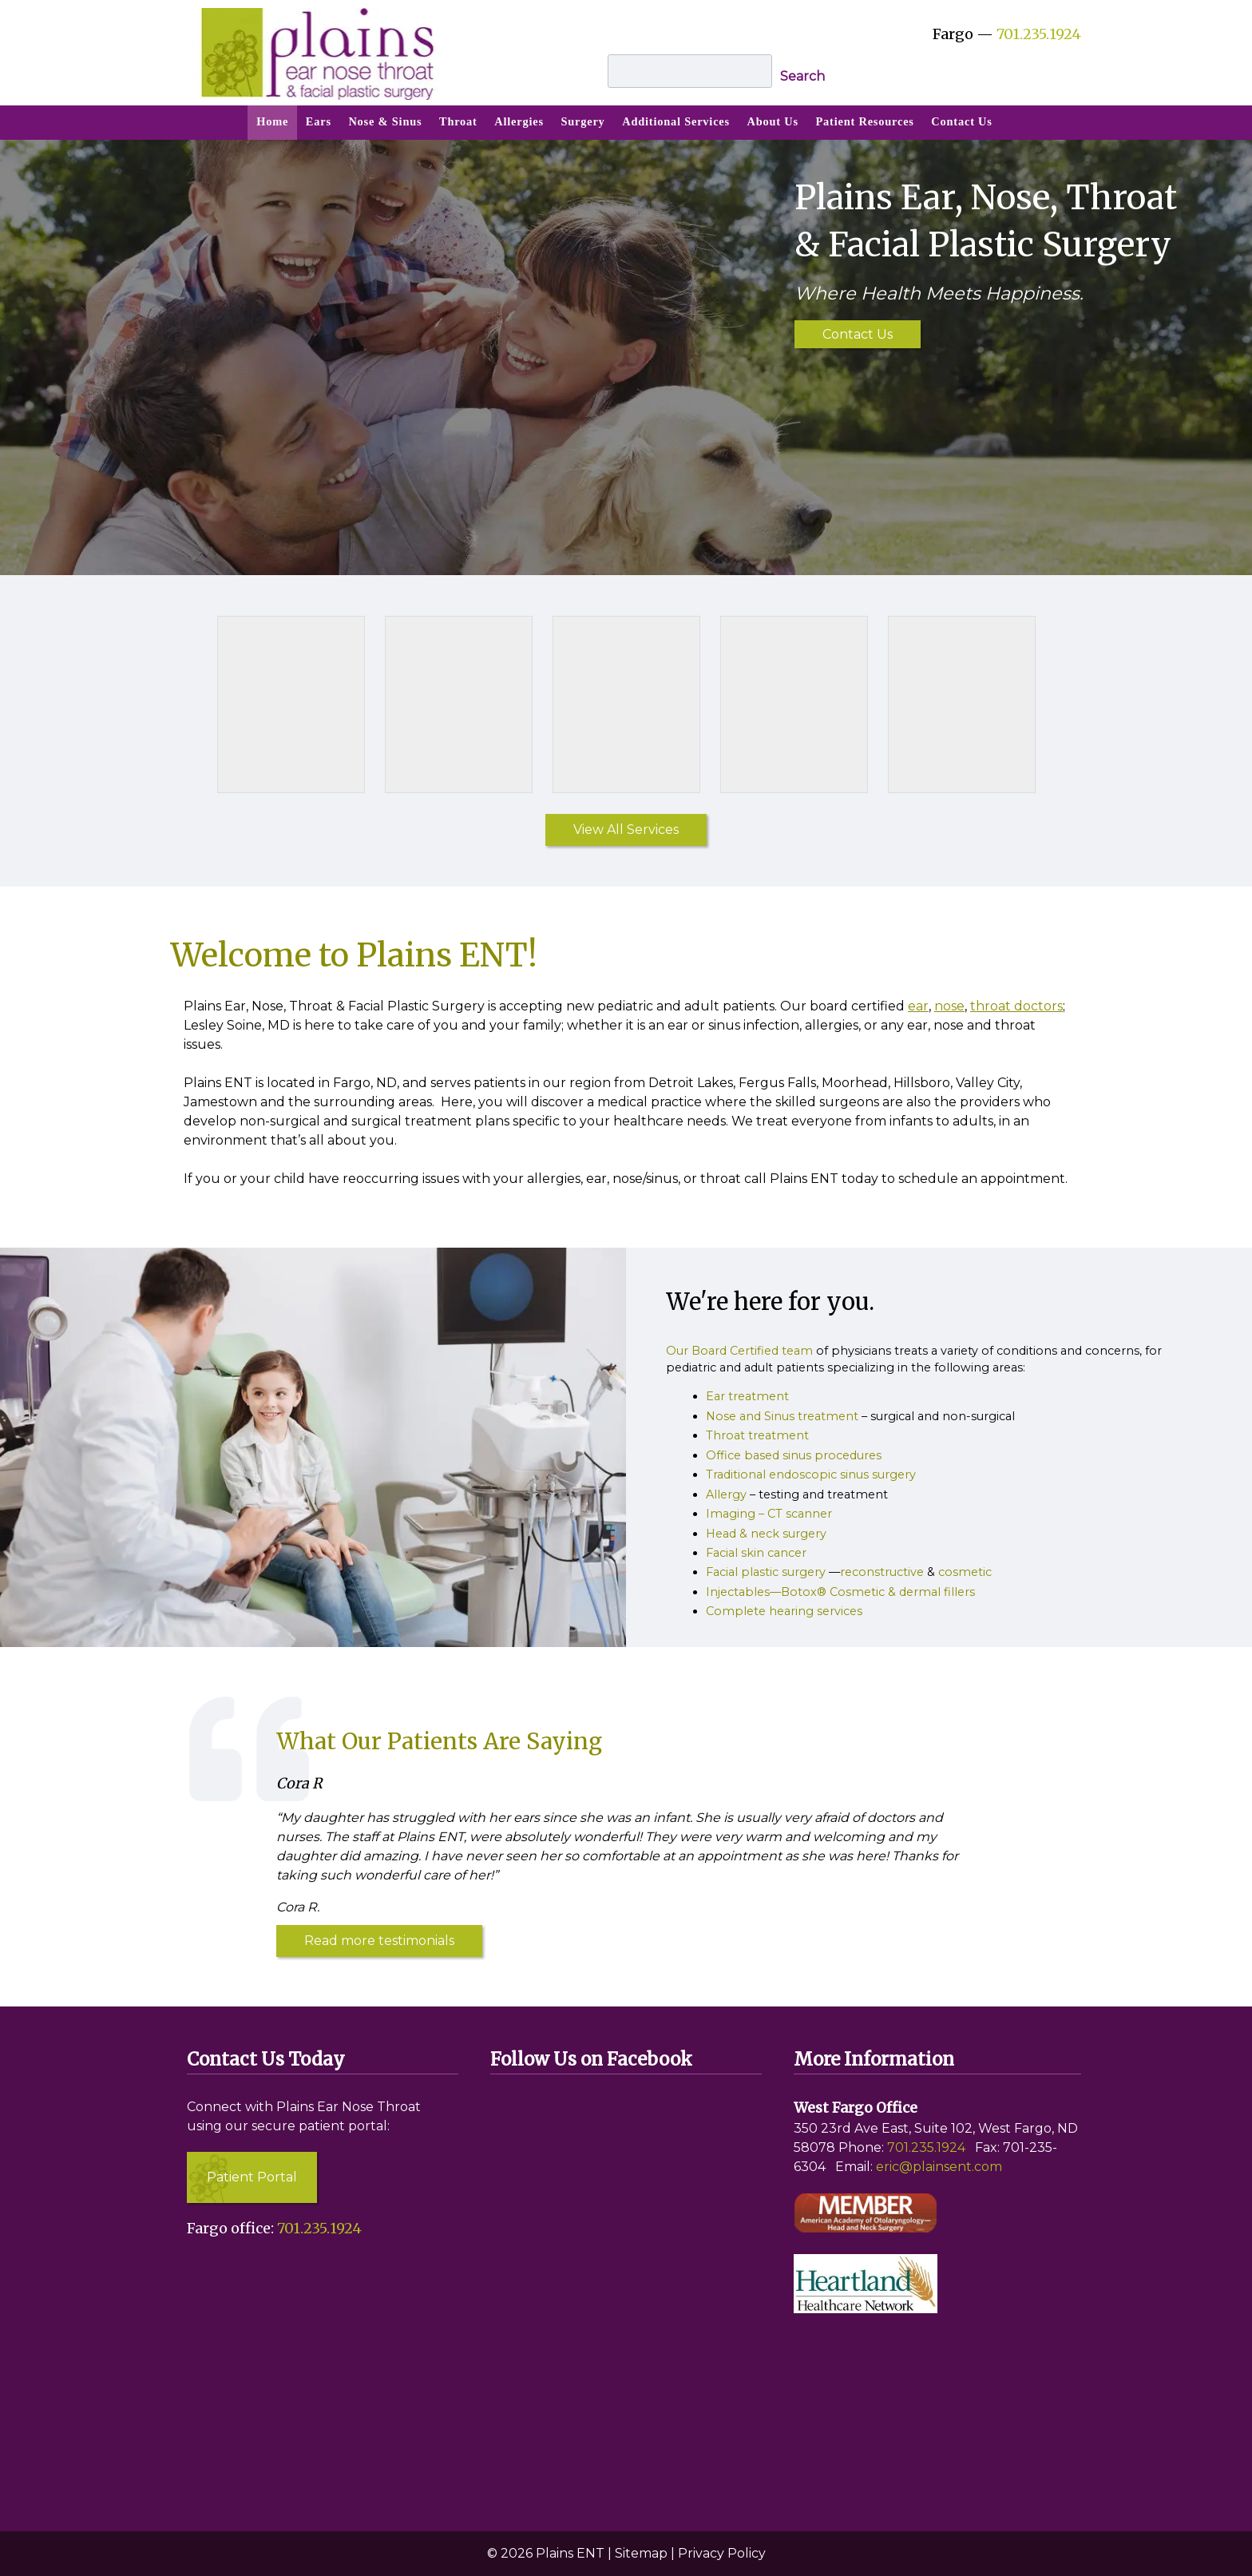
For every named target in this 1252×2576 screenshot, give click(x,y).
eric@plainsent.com (939, 2166)
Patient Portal (252, 2177)
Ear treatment (747, 1396)
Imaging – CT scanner (769, 1513)
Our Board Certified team (739, 1351)
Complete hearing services (784, 1611)
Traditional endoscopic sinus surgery (811, 1474)
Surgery (582, 121)
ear (918, 1006)
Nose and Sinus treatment (782, 1416)
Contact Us (961, 121)
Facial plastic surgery (766, 1572)
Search (802, 76)
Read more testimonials (379, 1940)
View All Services (626, 829)
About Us (772, 121)
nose (949, 1006)
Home (272, 121)
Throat (458, 121)
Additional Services (676, 121)
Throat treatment (757, 1435)
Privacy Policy (722, 2553)
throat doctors (1016, 1006)
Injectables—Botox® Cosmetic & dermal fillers (840, 1592)
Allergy (726, 1494)
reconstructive (882, 1572)
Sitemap (641, 2553)
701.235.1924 (1038, 34)
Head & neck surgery (766, 1533)
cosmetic (965, 1572)
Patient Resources (865, 121)
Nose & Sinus (385, 121)
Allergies (519, 121)
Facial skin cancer (756, 1553)
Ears (318, 121)
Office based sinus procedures (794, 1455)
